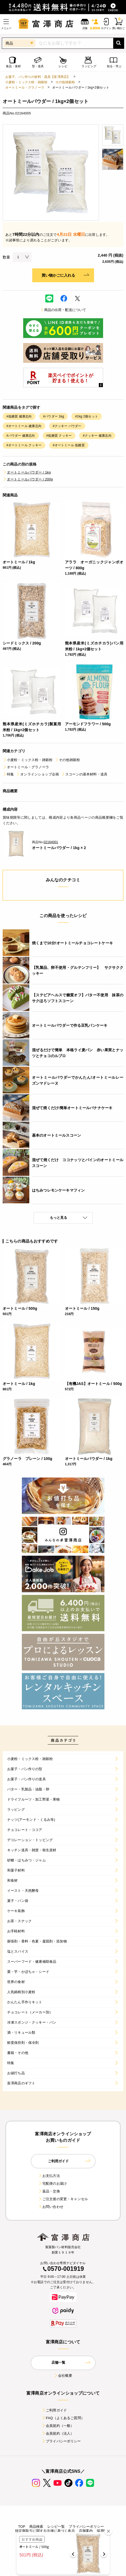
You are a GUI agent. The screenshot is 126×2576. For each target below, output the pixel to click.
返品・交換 (49, 2191)
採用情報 (104, 2531)
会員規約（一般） (58, 2426)
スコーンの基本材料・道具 (84, 774)
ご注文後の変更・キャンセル (63, 2199)
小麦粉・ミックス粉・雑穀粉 (26, 82)
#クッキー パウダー (67, 426)
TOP (21, 2527)
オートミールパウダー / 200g (28, 479)
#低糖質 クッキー (59, 435)
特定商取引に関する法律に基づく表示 (45, 2531)
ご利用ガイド (54, 2410)
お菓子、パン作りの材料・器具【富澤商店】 (37, 77)
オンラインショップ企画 (37, 774)
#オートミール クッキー (24, 445)
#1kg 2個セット (86, 416)
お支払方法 (49, 2176)
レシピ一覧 (56, 2527)
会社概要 (63, 2376)
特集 (8, 774)
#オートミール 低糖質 (69, 445)
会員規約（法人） (58, 2433)
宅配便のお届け (52, 2183)
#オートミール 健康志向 (24, 426)
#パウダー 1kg (53, 416)
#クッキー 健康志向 (97, 435)
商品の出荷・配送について (63, 310)
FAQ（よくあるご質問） (63, 2418)
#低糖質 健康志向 (19, 416)
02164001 (50, 842)
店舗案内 (86, 2531)
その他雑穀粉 (65, 82)
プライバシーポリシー (61, 2441)
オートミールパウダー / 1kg (27, 472)
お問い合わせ (50, 2207)
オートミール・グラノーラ (24, 87)
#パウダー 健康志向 (20, 435)
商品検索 (36, 2527)
